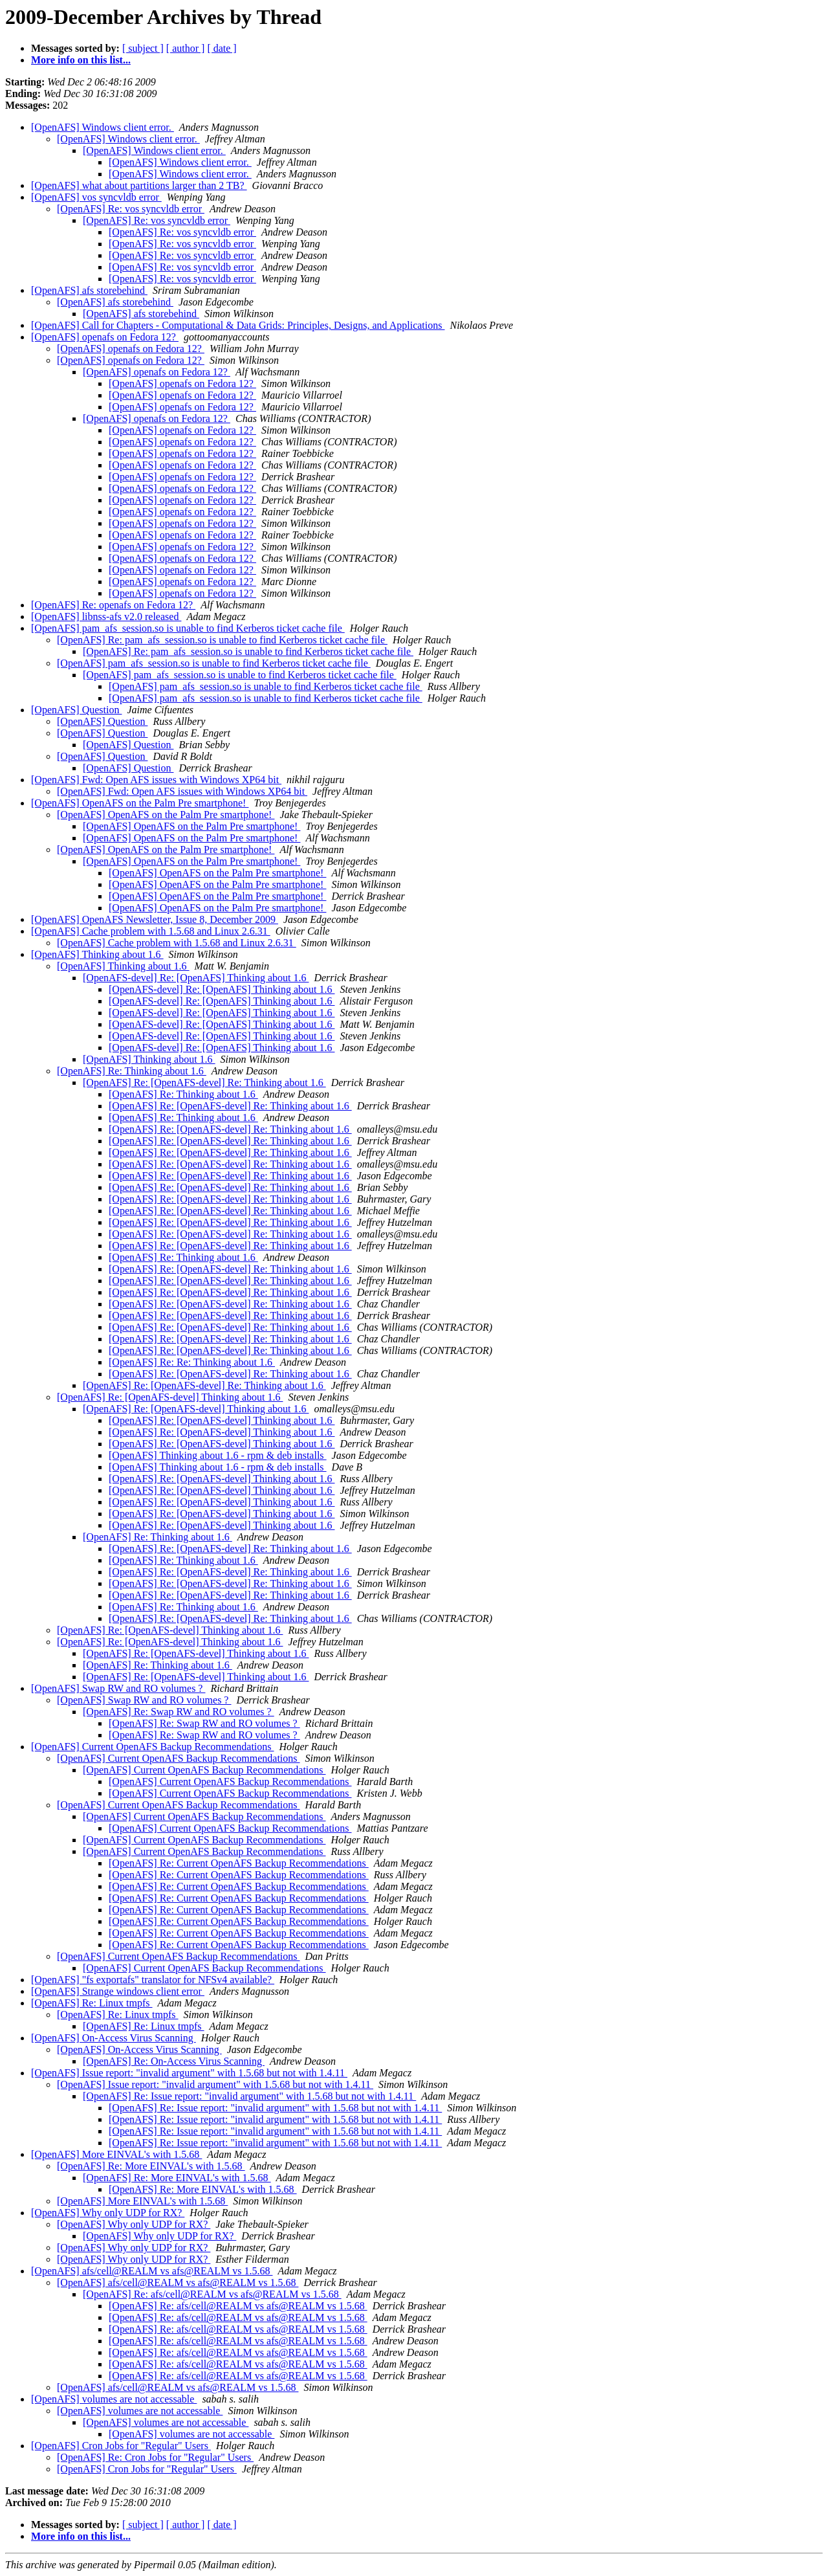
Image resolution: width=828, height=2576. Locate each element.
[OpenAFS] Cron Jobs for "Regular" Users (121, 2445)
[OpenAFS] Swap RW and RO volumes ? (118, 1688)
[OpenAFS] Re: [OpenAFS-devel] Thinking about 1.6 (170, 1397)
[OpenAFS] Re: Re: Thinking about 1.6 (192, 1362)
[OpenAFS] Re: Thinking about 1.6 (131, 1070)
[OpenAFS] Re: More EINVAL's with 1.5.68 (151, 2165)
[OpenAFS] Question (76, 709)
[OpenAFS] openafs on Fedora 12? (105, 336)
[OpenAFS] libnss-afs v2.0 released (106, 616)
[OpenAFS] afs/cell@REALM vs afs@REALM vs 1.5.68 (151, 2270)
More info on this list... (81, 59)
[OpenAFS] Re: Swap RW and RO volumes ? (178, 1711)
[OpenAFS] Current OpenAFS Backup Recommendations (152, 1746)
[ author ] (185, 48)
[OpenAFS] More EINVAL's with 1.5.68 (116, 2154)
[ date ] (221, 48)
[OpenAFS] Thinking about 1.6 (97, 954)
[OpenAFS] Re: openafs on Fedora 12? (113, 604)
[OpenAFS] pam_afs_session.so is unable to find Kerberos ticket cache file (188, 628)
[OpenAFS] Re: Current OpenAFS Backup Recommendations (239, 1863)
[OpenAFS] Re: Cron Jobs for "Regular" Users (155, 2457)
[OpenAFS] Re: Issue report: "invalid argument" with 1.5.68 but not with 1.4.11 (249, 2096)
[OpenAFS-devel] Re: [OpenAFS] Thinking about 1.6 (196, 977)
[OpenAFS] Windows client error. (102, 127)
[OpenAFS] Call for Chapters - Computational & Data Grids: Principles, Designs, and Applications (237, 325)
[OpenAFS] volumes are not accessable (114, 2398)
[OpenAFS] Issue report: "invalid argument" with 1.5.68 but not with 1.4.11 (189, 2072)
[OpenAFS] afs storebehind (89, 290)
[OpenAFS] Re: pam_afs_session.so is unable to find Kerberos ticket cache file (222, 639)
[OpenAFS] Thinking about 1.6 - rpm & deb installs (218, 1455)
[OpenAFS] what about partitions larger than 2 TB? (139, 185)
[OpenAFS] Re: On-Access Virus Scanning (174, 2061)
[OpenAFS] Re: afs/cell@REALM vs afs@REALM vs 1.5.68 (212, 2294)
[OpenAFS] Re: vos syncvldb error (130, 208)
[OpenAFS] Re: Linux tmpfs (92, 2002)
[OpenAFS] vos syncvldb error (96, 197)
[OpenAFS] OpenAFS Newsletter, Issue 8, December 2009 (154, 919)
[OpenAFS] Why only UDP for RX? (107, 2212)
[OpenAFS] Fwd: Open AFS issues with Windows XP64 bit (156, 779)
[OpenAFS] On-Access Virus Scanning (113, 2037)
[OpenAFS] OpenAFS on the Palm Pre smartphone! (139, 802)
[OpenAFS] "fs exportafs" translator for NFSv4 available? (152, 1979)
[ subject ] (143, 48)
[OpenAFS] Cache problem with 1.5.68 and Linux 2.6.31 (150, 931)
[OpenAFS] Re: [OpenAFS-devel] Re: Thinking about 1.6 (204, 1082)
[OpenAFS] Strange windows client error (117, 1991)
